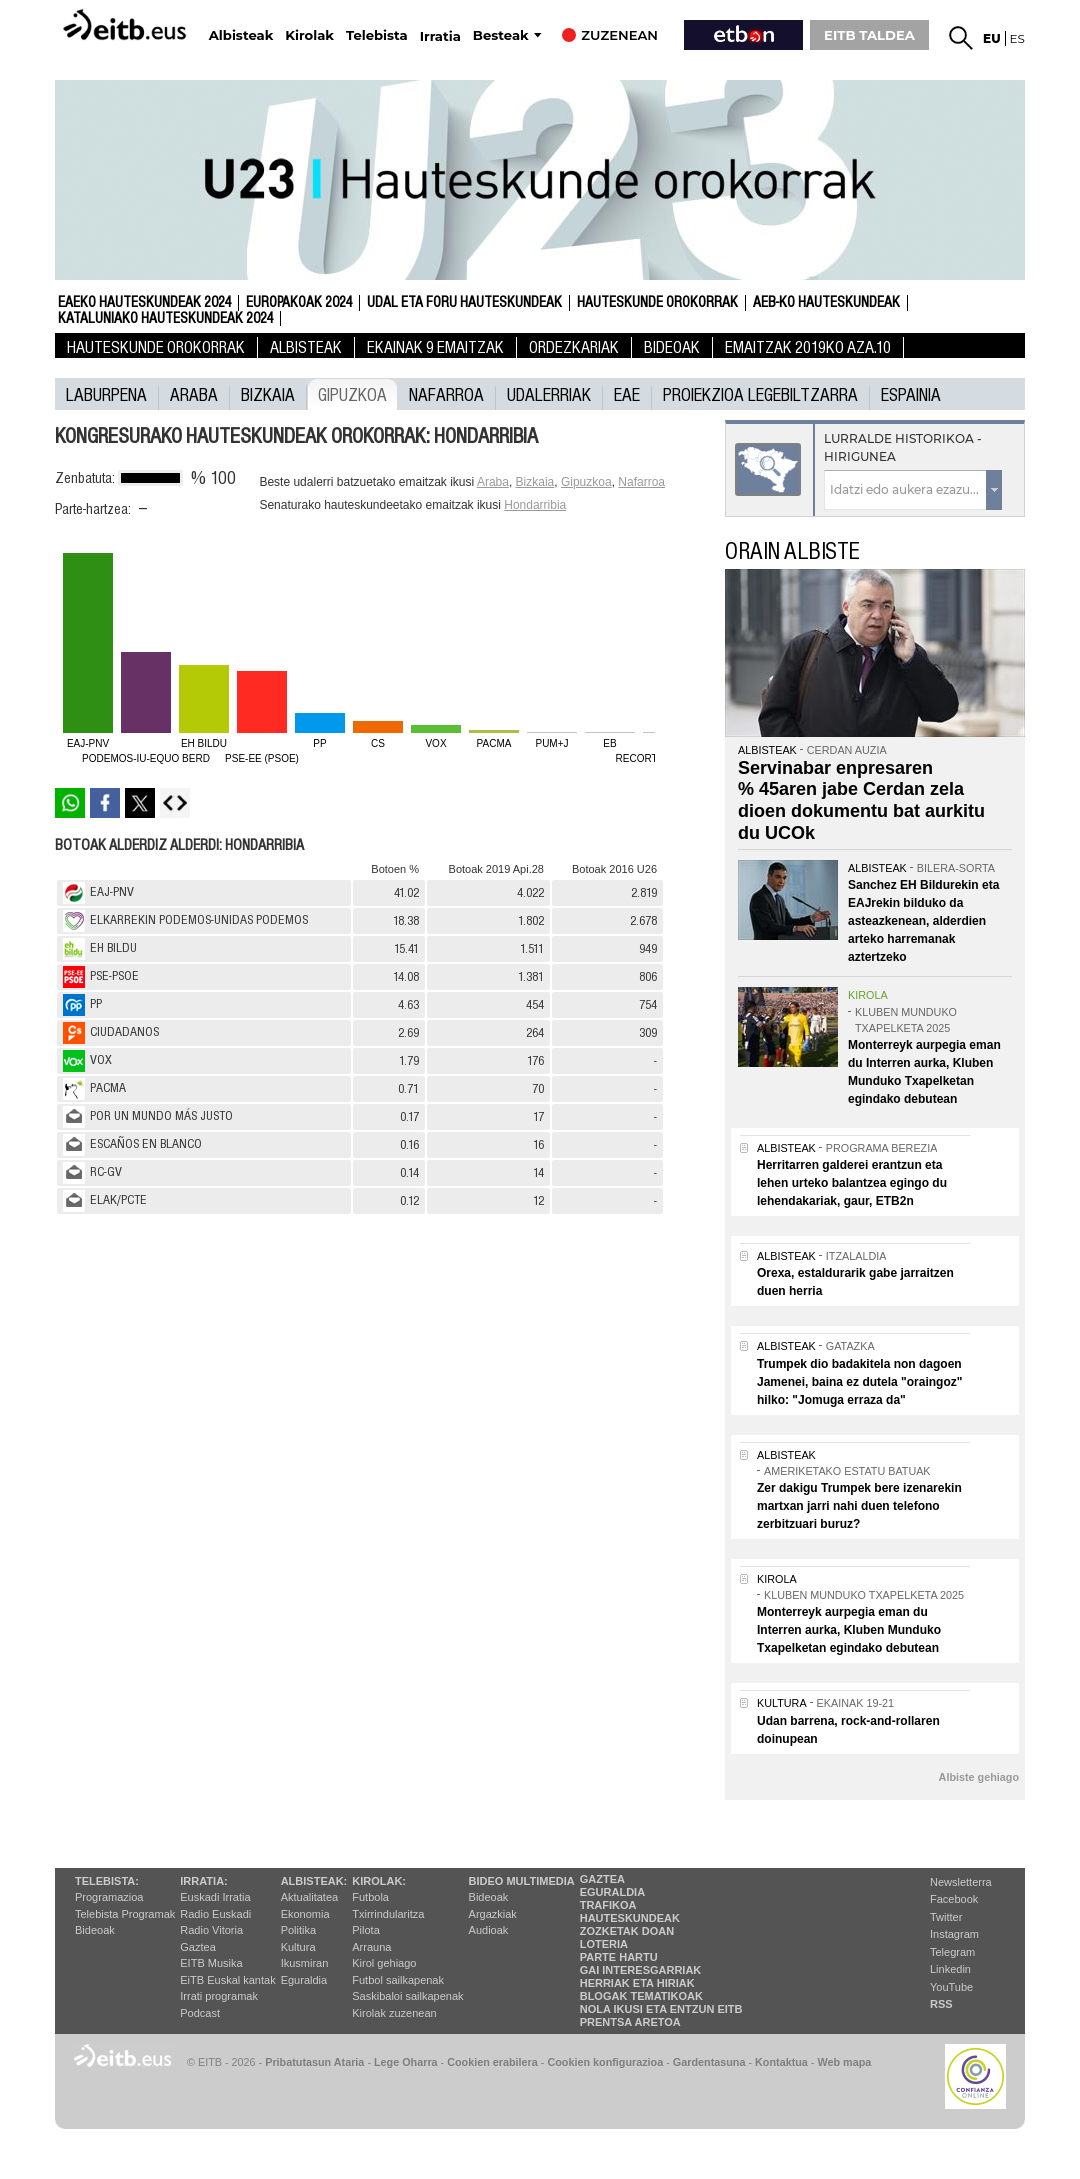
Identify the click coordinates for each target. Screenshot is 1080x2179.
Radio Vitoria (211, 1930)
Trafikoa (608, 1905)
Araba (194, 394)
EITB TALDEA (869, 35)
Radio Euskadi (215, 1914)
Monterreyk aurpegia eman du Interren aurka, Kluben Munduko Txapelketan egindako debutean (849, 1630)
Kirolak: (379, 1881)
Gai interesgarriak (641, 1970)
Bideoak (672, 347)
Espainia (911, 394)
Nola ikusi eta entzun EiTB (661, 2009)
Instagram (954, 1934)
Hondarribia (535, 505)
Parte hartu (619, 1957)
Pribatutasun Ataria (314, 2062)
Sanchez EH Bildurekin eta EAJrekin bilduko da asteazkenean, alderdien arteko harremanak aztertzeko (923, 921)
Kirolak (309, 35)
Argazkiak (493, 1914)
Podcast (200, 2013)
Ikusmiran (305, 1963)
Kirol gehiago (384, 1963)
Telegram (952, 1952)
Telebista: (107, 1881)
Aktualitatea (309, 1897)
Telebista (377, 35)
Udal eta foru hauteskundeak (464, 303)
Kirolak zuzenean (394, 2013)
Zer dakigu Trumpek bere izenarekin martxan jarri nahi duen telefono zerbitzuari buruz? (859, 1506)
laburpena (106, 394)
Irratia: (203, 1881)
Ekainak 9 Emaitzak (435, 347)
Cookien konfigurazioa (605, 2062)
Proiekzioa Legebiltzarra (760, 394)
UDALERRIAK (549, 394)
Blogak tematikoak (641, 1996)
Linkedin (950, 1969)
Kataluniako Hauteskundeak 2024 (165, 319)
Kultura (298, 1947)
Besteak (501, 35)
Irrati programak (219, 1996)
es (1017, 38)
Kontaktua (781, 2062)
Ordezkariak (574, 347)
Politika (298, 1930)
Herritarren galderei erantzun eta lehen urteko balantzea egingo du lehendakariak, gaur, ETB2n (852, 1183)
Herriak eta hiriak (637, 1983)
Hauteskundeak (630, 1918)
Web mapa (844, 2062)
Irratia (440, 36)
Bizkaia (268, 394)
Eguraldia (304, 1980)
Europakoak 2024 (299, 303)
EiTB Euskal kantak (227, 1980)
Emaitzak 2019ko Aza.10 (808, 347)
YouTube (951, 1987)
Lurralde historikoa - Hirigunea (903, 447)
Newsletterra (961, 1882)
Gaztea (197, 1947)
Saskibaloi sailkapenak (407, 1996)
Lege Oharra (406, 2062)
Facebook (954, 1899)
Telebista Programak (125, 1914)
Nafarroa (446, 394)
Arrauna (371, 1947)
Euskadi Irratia (215, 1897)
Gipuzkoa (352, 394)
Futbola (370, 1897)
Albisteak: (314, 1881)
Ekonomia (305, 1914)
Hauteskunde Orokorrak (657, 303)
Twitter (946, 1917)
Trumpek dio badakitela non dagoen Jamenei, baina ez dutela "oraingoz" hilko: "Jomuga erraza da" (859, 1382)
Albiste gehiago (979, 1777)
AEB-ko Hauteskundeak (826, 303)
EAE (627, 394)
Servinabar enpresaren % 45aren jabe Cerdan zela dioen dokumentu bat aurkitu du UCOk (861, 800)
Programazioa (109, 1897)
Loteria (604, 1944)
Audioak (489, 1930)
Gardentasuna (709, 2062)
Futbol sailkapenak (398, 1980)
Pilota (366, 1930)
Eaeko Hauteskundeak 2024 (144, 303)
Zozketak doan (627, 1931)
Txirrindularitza (388, 1914)
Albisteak (241, 35)
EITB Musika (211, 1963)
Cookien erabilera (492, 2062)
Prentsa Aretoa (630, 2022)
